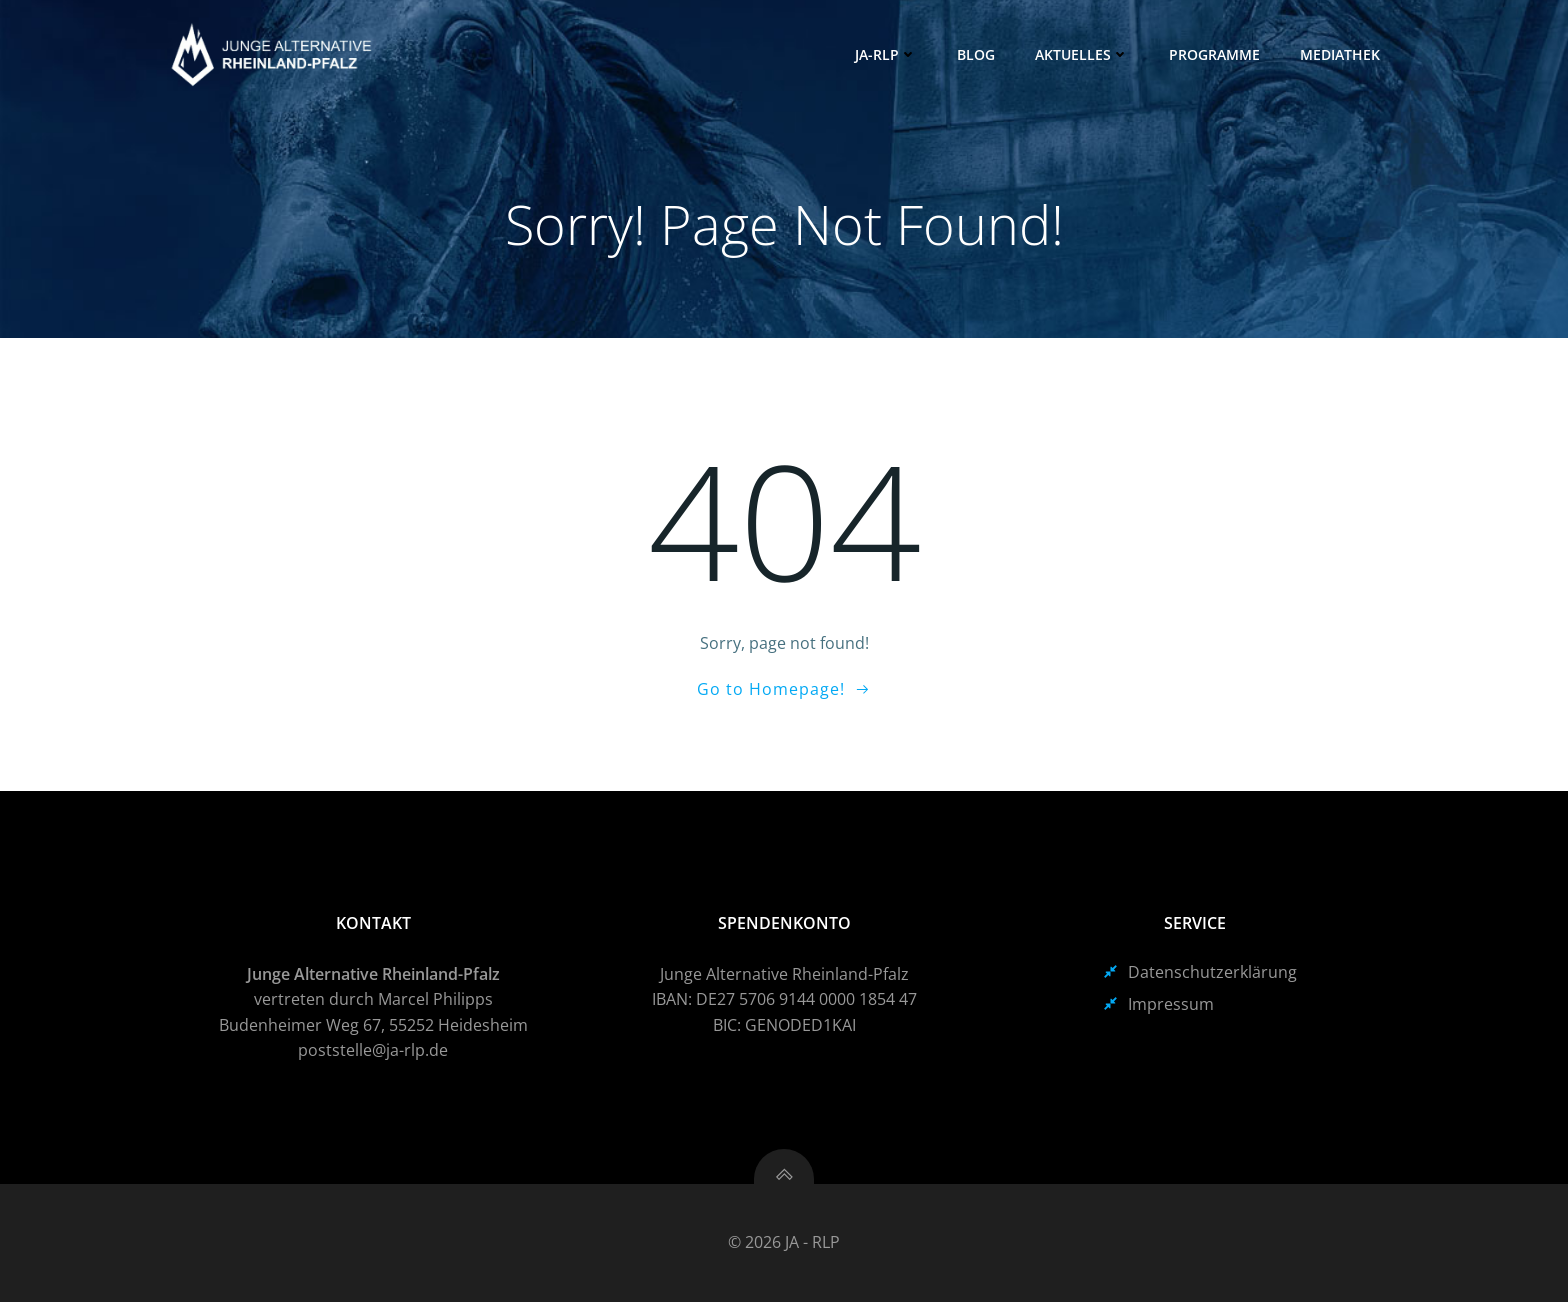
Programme (1214, 54)
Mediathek (1340, 54)
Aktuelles (1082, 54)
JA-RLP (886, 54)
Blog (976, 54)
